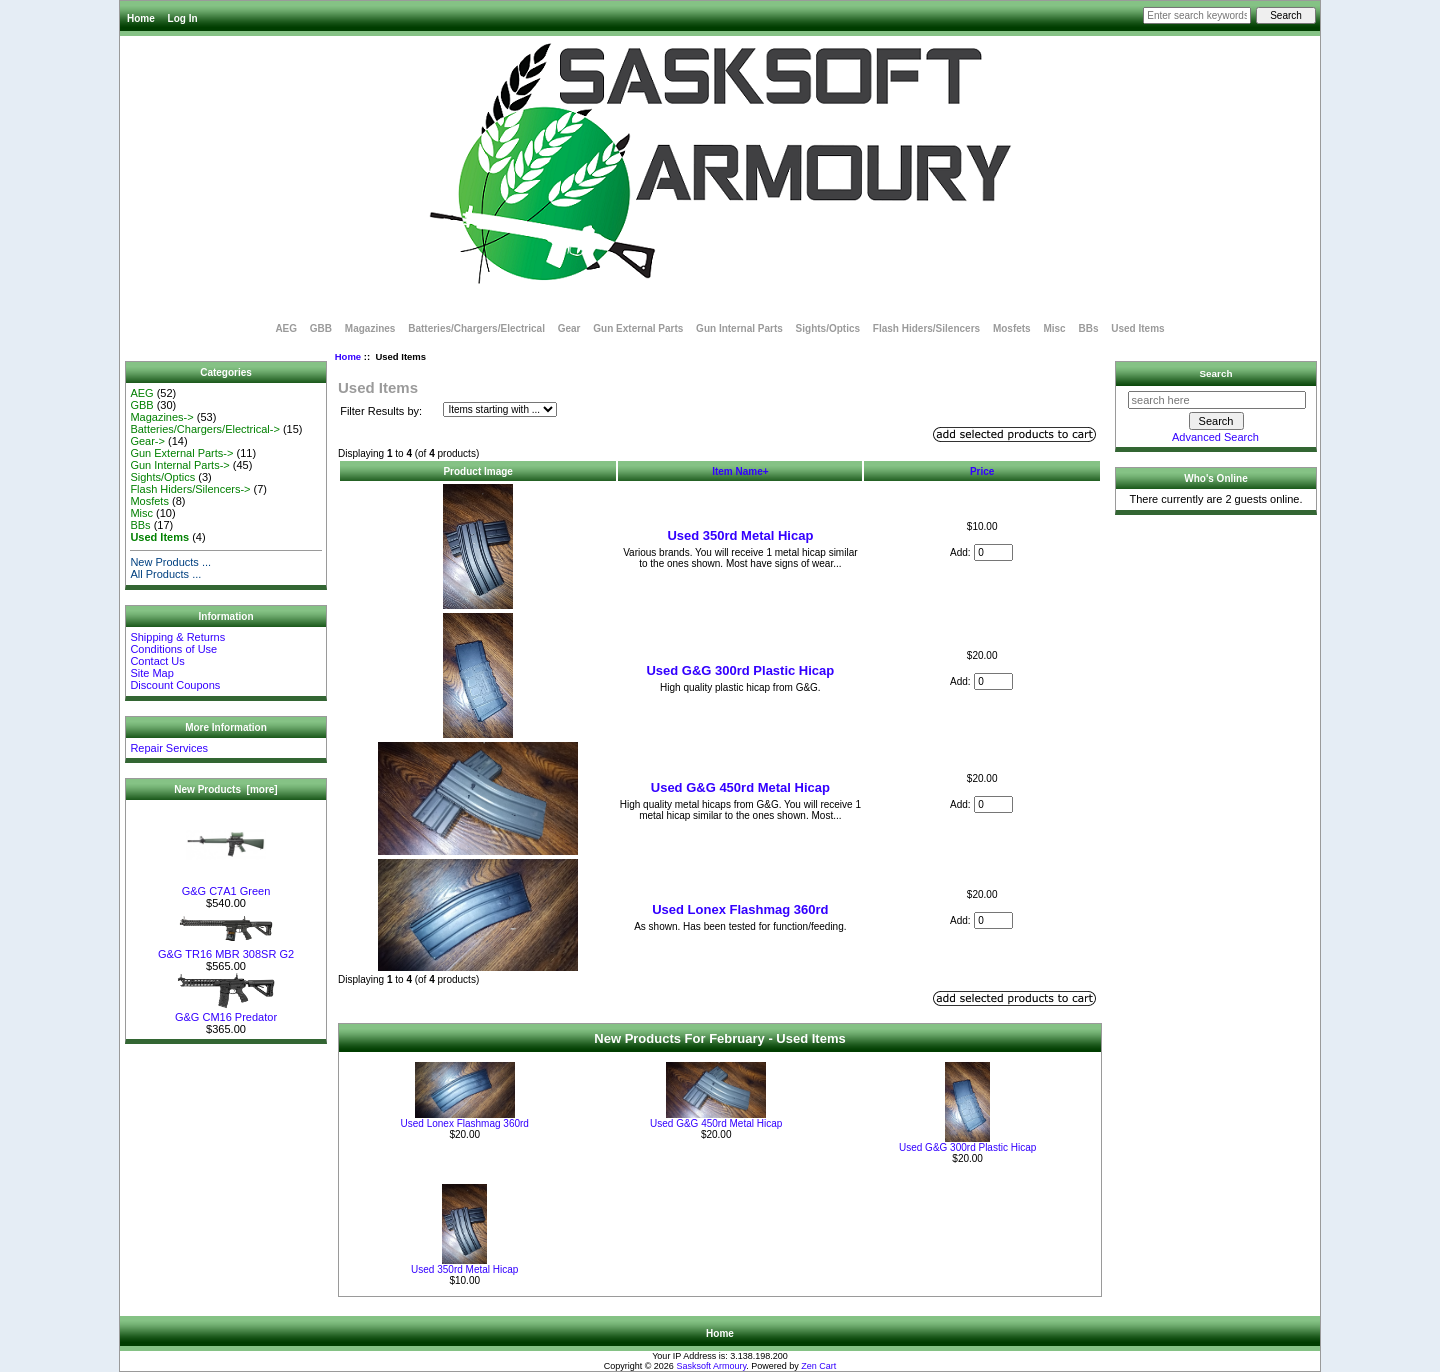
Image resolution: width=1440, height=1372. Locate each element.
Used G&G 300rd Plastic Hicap (740, 670)
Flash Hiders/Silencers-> (190, 489)
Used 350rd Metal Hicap (740, 535)
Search (1216, 373)
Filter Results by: (381, 411)
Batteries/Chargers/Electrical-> (204, 429)
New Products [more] (225, 789)
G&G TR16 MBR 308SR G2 (226, 949)
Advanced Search (1215, 437)
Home (141, 18)
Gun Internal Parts (739, 328)
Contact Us (157, 661)
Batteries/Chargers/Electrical (476, 328)
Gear (569, 328)
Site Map (151, 673)
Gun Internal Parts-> (179, 465)
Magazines (370, 328)
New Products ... (170, 562)
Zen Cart (818, 1366)
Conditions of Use (173, 649)
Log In (183, 18)
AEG (286, 328)
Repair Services (169, 748)
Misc (1054, 328)
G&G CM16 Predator (226, 1012)
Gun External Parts (638, 328)
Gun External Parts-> (181, 453)
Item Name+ (740, 471)
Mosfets (1012, 328)
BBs (1088, 328)
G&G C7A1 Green (226, 886)
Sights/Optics (828, 328)
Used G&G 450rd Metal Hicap (740, 787)
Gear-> (147, 441)
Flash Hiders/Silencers (926, 328)
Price (982, 471)
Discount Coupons (175, 685)
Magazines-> (161, 417)
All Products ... (165, 574)
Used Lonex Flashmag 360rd (740, 909)
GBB (321, 328)
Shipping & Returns (177, 637)
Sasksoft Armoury (711, 1366)
